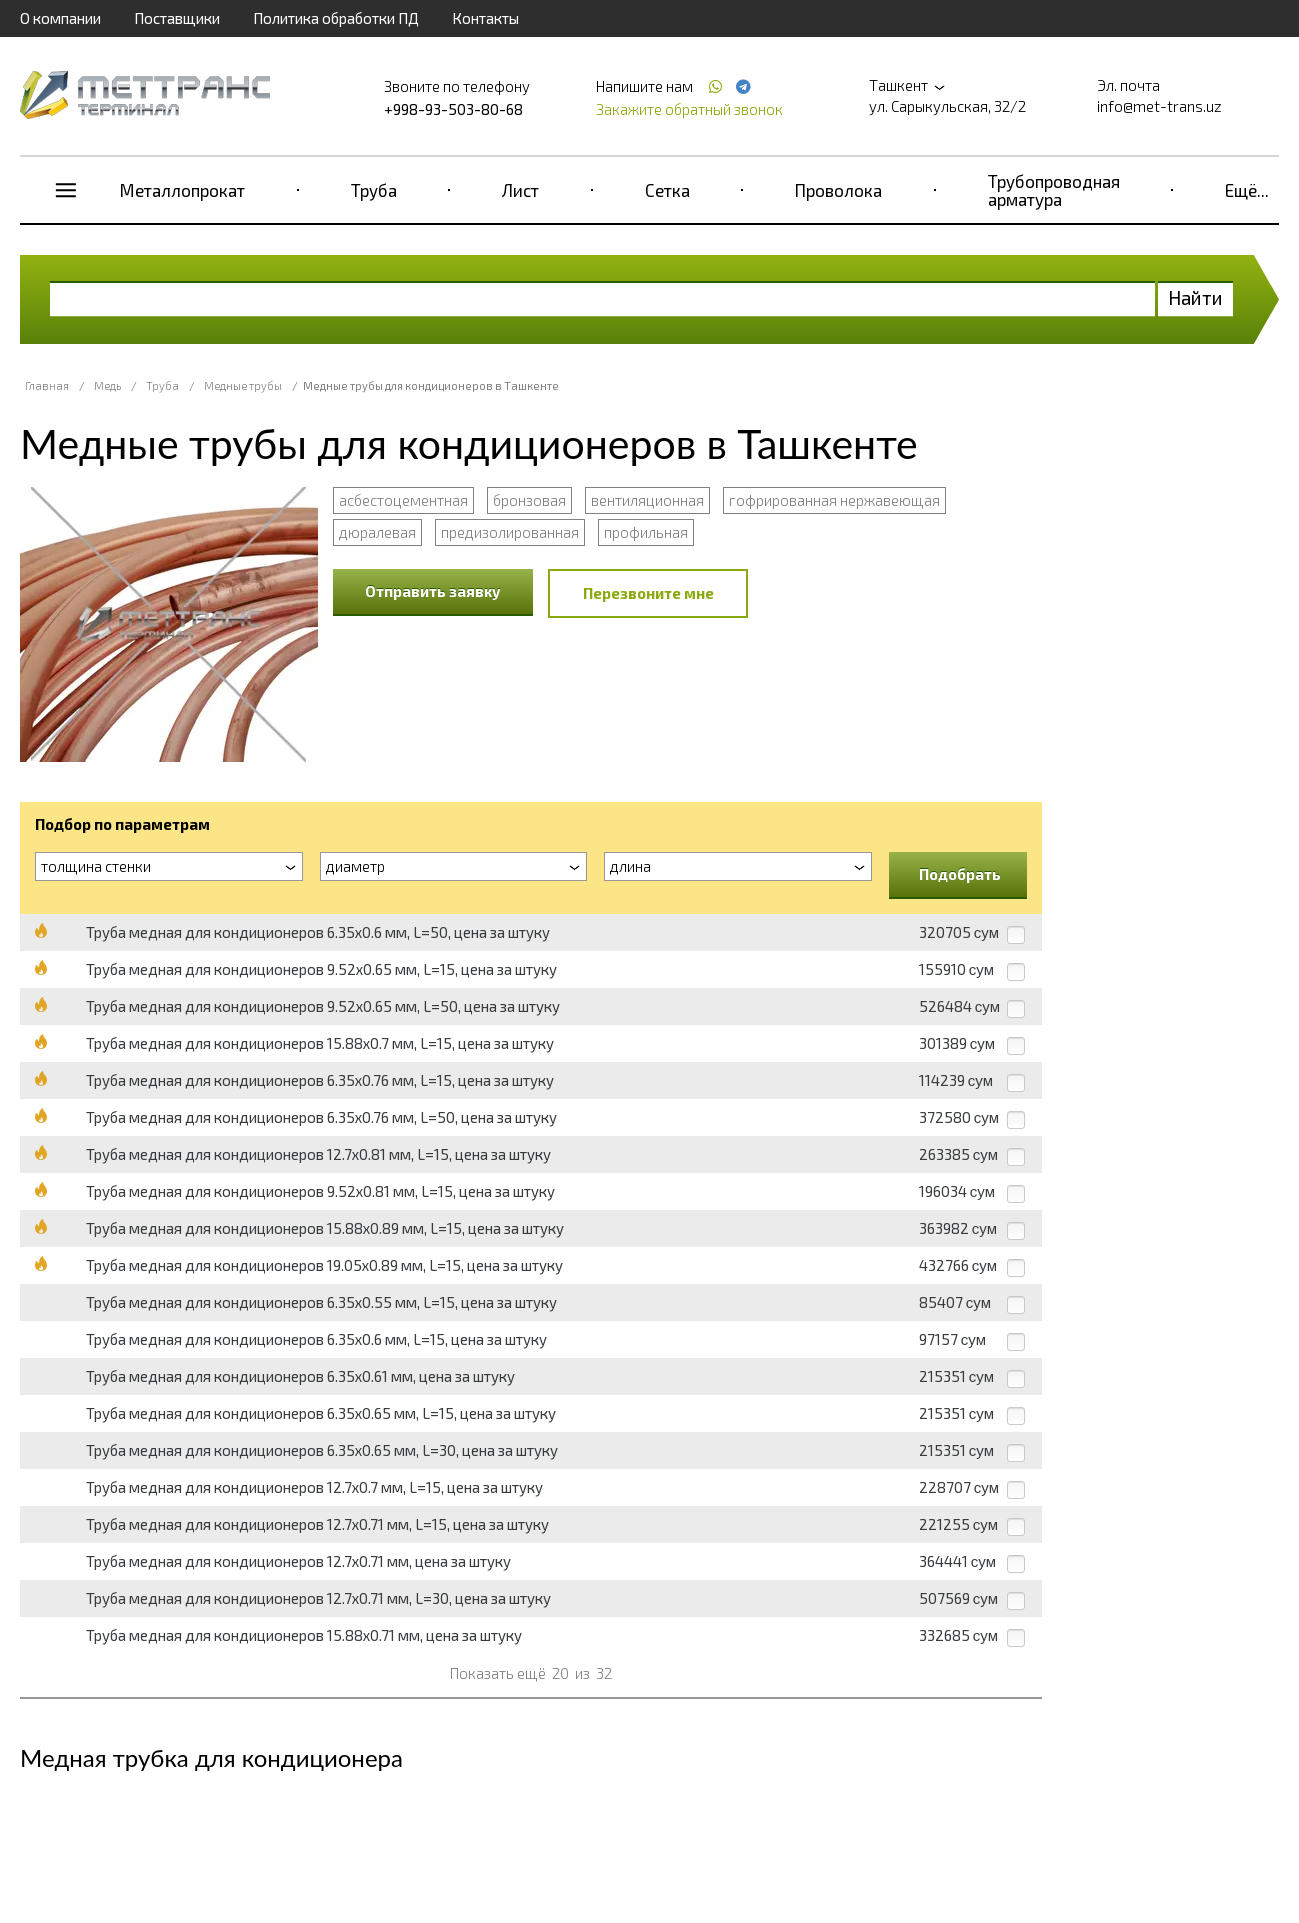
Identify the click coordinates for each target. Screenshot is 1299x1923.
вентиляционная (647, 500)
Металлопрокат (182, 190)
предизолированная (510, 532)
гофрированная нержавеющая (834, 500)
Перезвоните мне (648, 593)
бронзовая (529, 500)
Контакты (485, 18)
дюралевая (377, 532)
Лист (520, 190)
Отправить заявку (433, 591)
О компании (60, 18)
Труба (374, 190)
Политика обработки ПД (336, 18)
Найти (1195, 297)
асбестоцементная (403, 500)
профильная (646, 532)
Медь (107, 385)
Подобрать (960, 874)
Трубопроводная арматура (1054, 190)
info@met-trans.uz (1159, 106)
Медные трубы (243, 385)
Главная (47, 385)
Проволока (838, 190)
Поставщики (177, 18)
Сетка (667, 190)
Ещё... (1247, 190)
